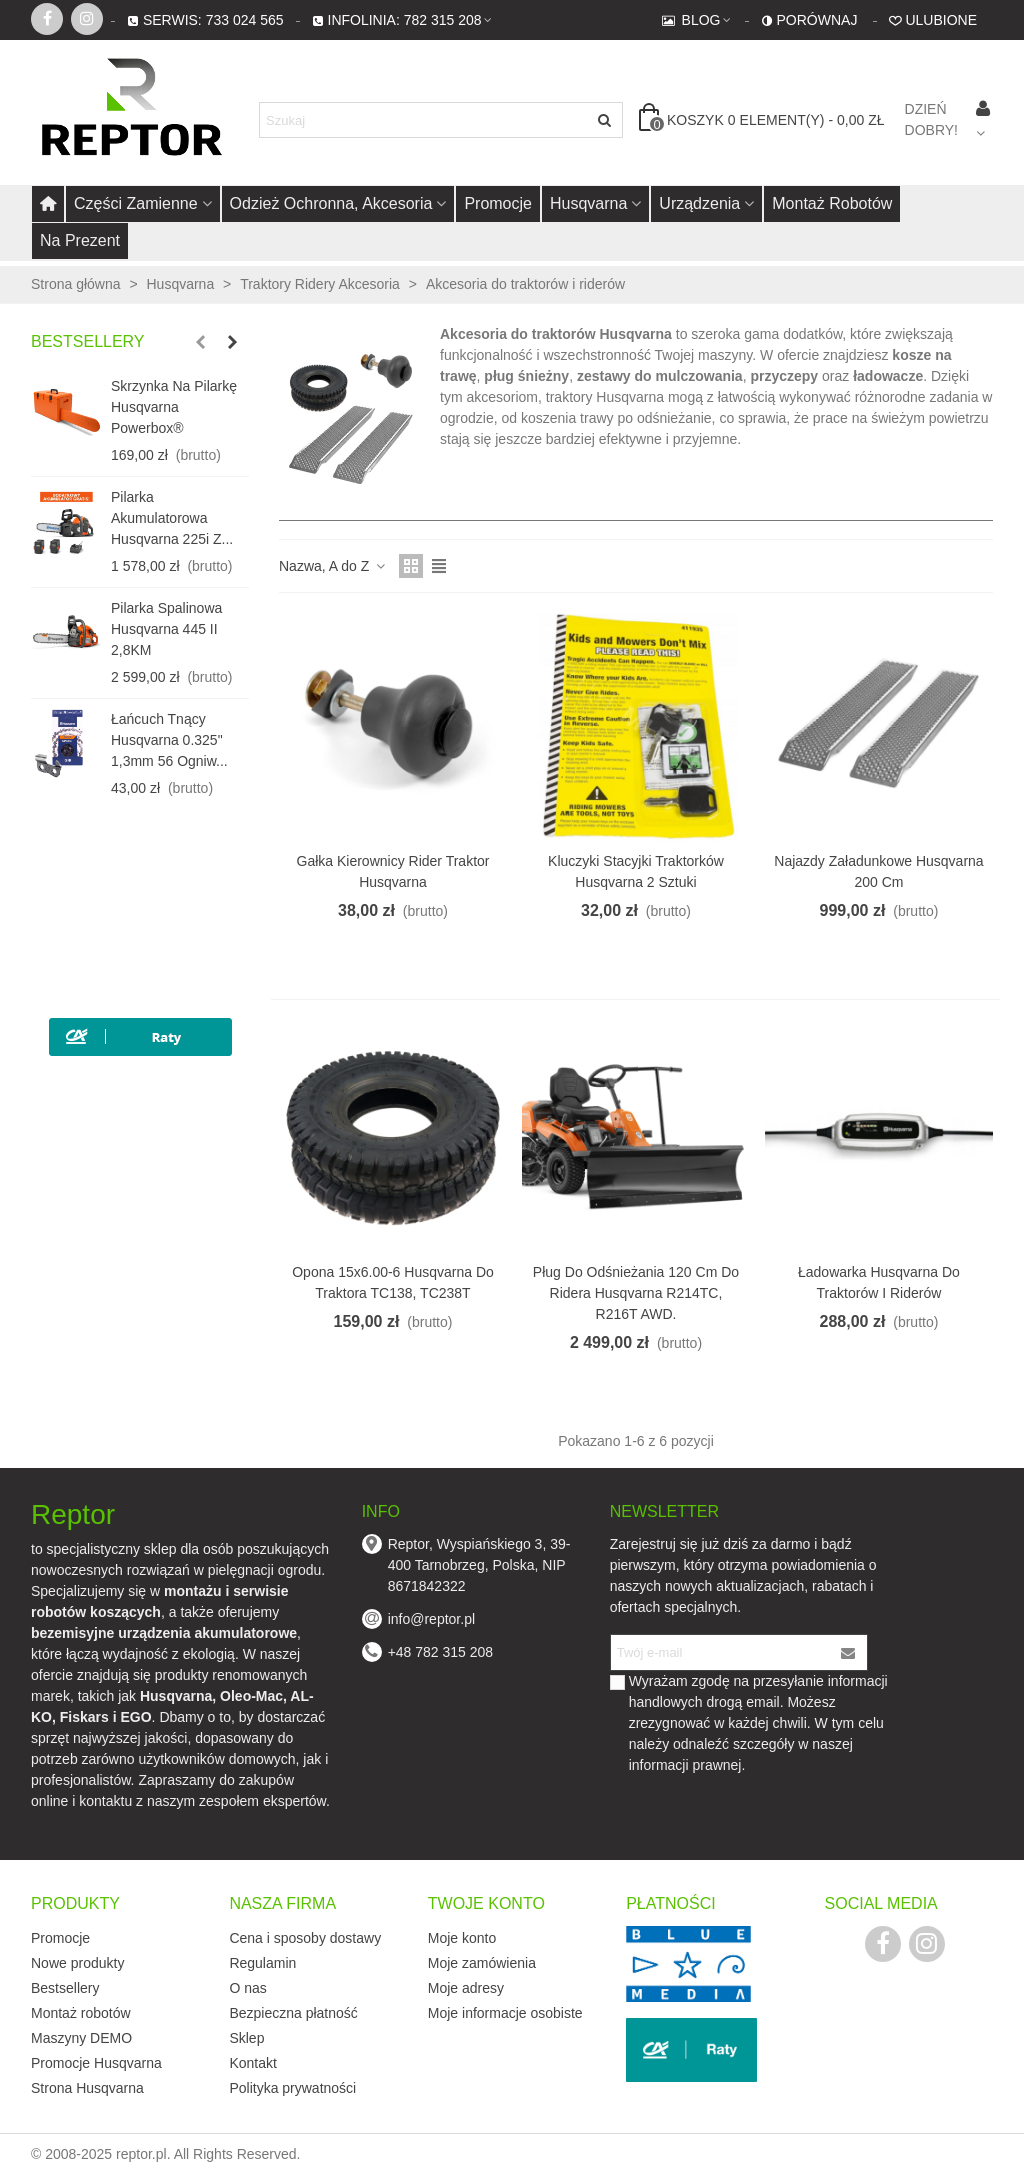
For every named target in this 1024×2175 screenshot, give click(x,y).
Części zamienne (136, 203)
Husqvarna (588, 203)
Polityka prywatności (292, 2088)
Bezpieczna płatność (293, 2013)
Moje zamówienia (482, 1963)
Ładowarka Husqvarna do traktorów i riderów (879, 1282)
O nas (247, 1988)
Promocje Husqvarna (96, 2063)
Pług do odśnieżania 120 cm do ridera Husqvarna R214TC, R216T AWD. (636, 1293)
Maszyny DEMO (81, 2038)
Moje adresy (466, 1988)
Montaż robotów (832, 203)
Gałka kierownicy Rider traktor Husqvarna (393, 871)
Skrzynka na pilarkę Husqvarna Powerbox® (174, 407)
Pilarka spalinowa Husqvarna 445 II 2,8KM (166, 629)
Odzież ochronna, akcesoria (331, 203)
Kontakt (252, 2063)
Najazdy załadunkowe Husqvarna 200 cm (878, 871)
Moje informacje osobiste (505, 2013)
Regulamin (262, 1963)
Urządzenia (699, 203)
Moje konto (462, 1938)
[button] (200, 342)
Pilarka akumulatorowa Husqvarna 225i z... (172, 518)
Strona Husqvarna (87, 2088)
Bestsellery (88, 341)
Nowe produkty (77, 1963)
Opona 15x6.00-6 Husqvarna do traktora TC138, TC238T (393, 1282)
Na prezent (80, 240)
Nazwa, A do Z (333, 566)
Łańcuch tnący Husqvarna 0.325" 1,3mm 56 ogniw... (169, 740)
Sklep (246, 2038)
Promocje (498, 203)
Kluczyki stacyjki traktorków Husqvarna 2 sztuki (636, 871)
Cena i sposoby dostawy (305, 1938)
